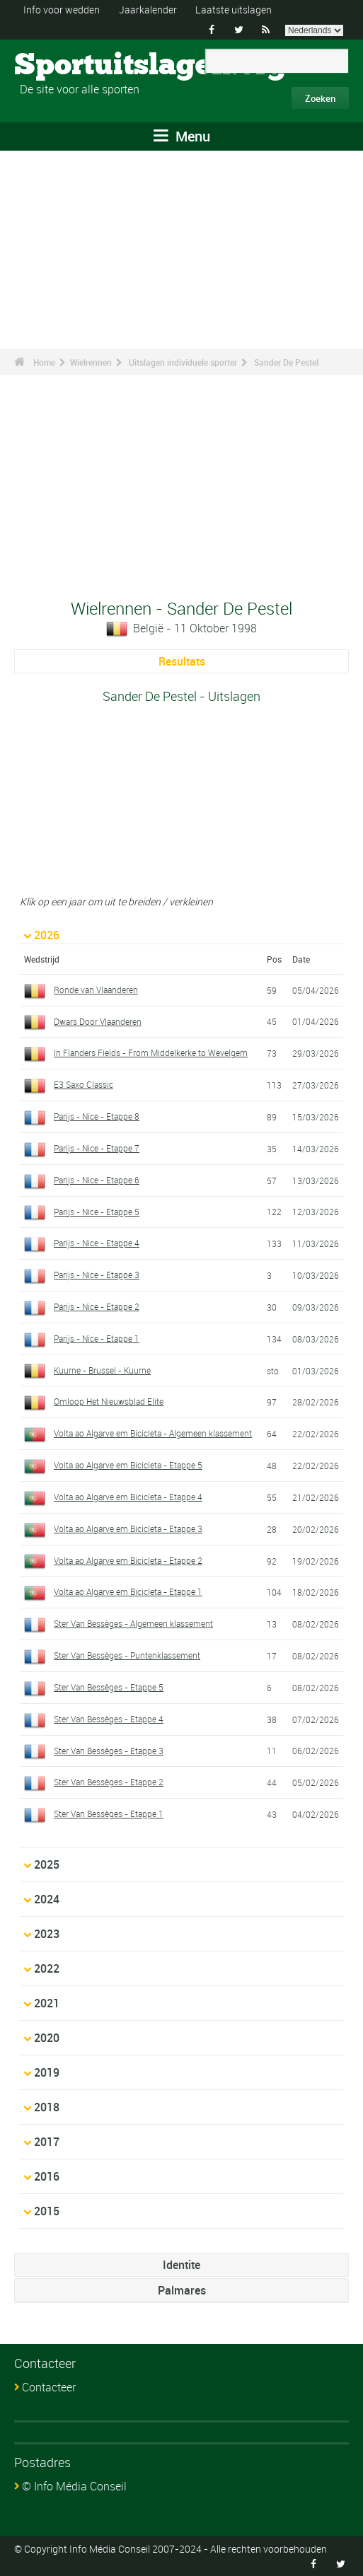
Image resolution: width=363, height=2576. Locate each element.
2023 (46, 1934)
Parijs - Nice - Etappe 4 (96, 1242)
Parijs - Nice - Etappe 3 (96, 1274)
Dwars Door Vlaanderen (98, 1021)
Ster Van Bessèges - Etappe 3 (108, 1750)
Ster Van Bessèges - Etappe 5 (108, 1687)
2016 (46, 2176)
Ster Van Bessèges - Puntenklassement (127, 1655)
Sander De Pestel (286, 362)
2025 (46, 1864)
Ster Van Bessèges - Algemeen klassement (133, 1623)
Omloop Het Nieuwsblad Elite (108, 1401)
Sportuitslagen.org (67, 66)
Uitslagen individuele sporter (183, 362)
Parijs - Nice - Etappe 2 (96, 1306)
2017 (46, 2141)
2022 (46, 1968)
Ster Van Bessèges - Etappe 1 (108, 1813)
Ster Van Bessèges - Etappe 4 (108, 1718)
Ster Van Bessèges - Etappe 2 (108, 1781)
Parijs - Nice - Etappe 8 (96, 1116)
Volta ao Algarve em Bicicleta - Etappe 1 (128, 1591)
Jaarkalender (148, 9)
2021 (46, 2003)
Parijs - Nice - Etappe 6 (96, 1179)
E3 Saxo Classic (83, 1084)
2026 (46, 935)
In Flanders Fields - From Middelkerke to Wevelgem (151, 1052)
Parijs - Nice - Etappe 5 (96, 1211)
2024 (46, 1899)
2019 (46, 2072)
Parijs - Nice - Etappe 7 (96, 1148)
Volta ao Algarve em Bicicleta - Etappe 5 (128, 1464)
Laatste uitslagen (233, 9)
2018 (46, 2107)
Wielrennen (91, 362)
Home (44, 362)
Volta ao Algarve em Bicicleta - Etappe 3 (128, 1528)
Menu (182, 136)
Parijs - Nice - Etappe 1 (96, 1338)
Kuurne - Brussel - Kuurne (102, 1370)
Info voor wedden (61, 9)
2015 (46, 2211)
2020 (46, 2038)
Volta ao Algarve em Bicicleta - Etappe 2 (128, 1560)
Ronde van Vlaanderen (96, 989)
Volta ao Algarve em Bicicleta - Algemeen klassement (153, 1433)
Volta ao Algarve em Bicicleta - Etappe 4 (128, 1496)
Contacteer (49, 2387)
